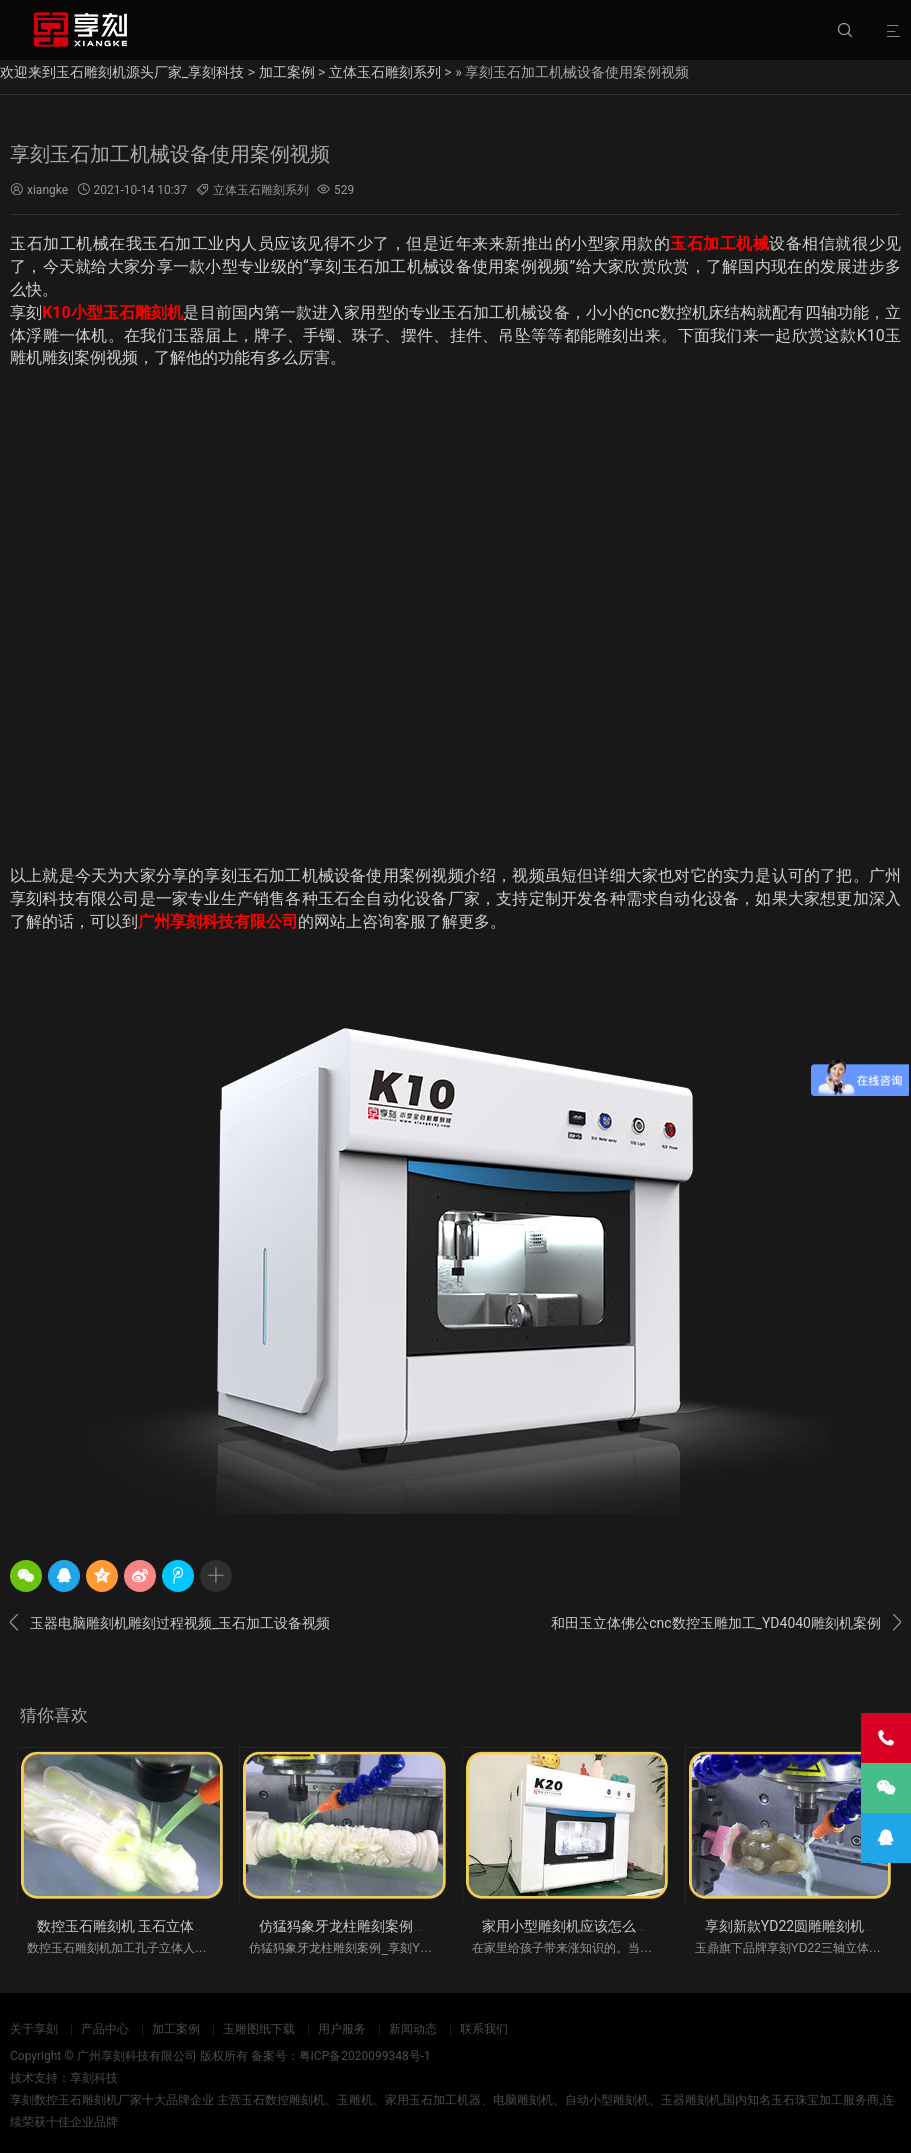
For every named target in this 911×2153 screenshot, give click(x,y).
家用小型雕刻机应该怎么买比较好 (587, 1926)
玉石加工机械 (719, 243)
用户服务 (342, 2029)
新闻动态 (413, 2029)
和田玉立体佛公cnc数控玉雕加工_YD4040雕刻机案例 (726, 1623)
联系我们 (484, 2029)
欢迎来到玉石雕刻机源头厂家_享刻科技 (122, 72)
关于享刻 (34, 2029)
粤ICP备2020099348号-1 (365, 2056)
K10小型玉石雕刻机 (112, 312)
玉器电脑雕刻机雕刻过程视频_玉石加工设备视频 (170, 1623)
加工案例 (287, 72)
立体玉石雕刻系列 (385, 72)
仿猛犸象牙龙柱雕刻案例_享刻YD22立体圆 (391, 1926)
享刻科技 (94, 2078)
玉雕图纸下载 (259, 2029)
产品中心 (105, 2029)
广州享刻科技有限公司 (218, 921)
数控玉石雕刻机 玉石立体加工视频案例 (157, 1926)
